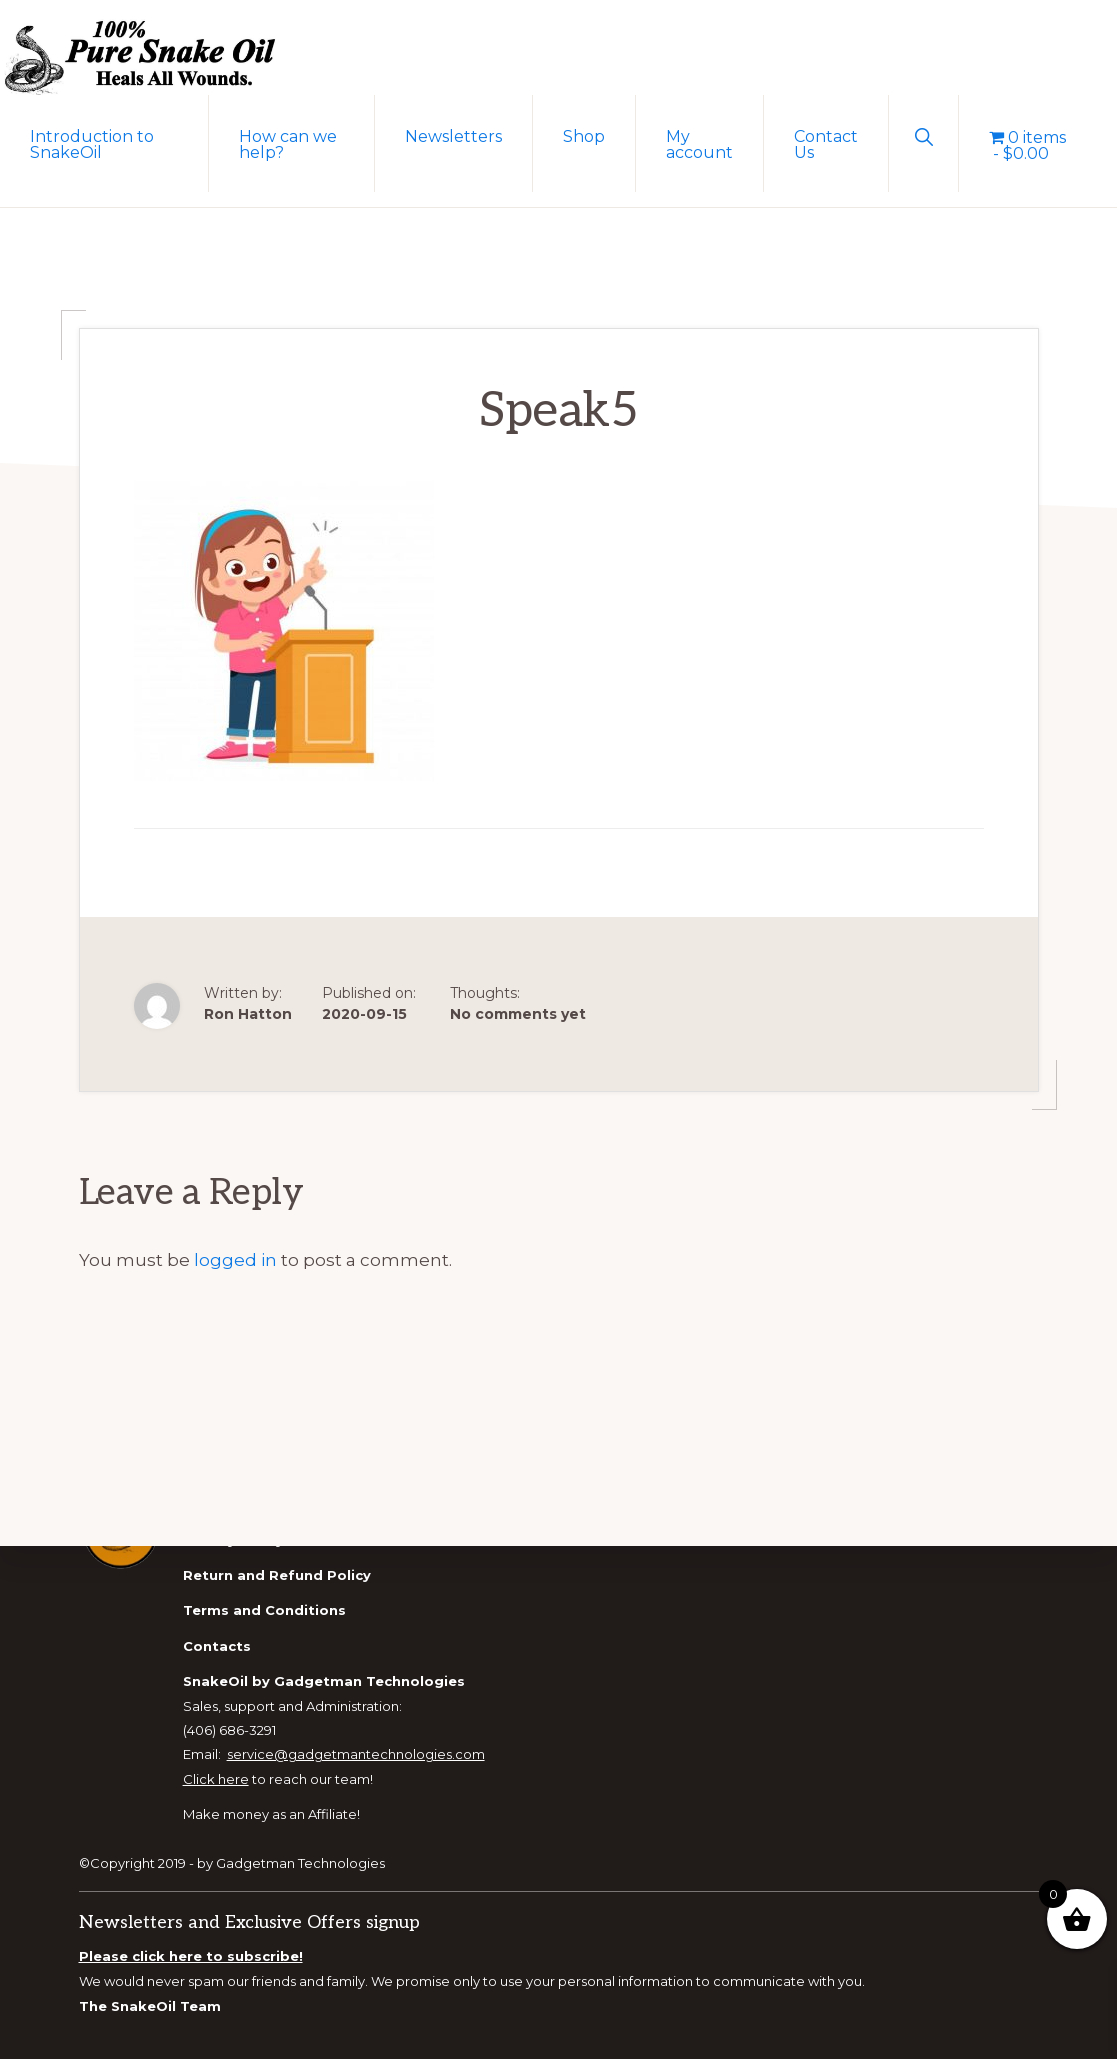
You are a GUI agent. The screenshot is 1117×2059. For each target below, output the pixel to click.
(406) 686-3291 (229, 1730)
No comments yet (518, 1014)
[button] (923, 135)
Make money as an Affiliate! (271, 1814)
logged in (235, 1260)
